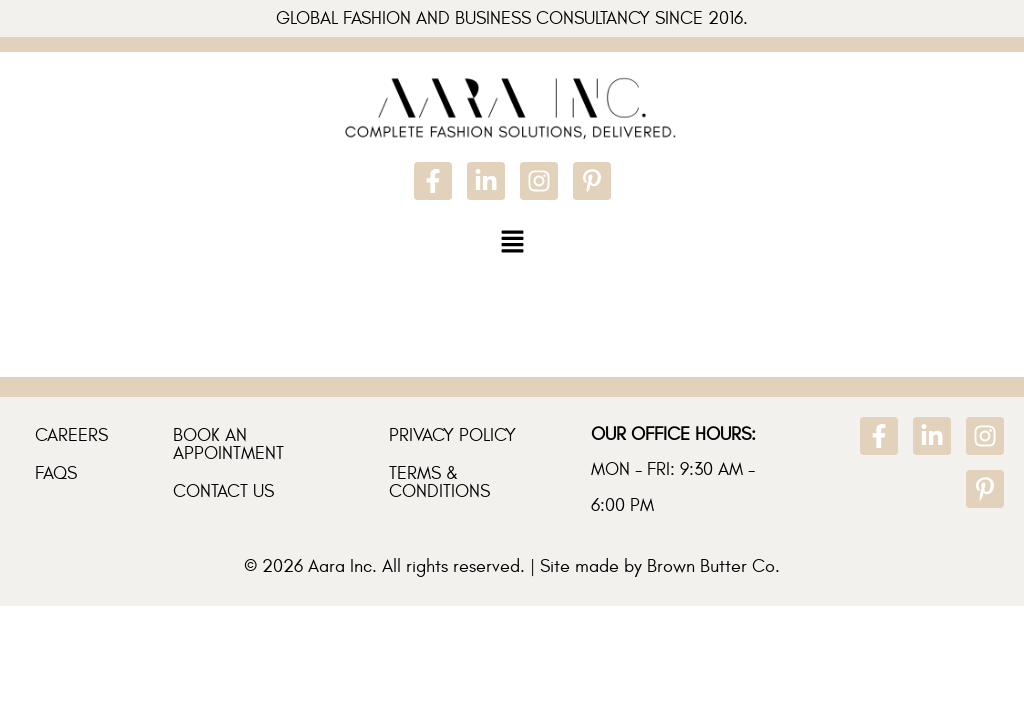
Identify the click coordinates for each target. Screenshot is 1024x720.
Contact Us (223, 491)
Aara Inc (340, 566)
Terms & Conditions (439, 482)
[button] (512, 240)
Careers (71, 435)
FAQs (56, 473)
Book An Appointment (228, 444)
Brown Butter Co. (713, 566)
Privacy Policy (452, 435)
